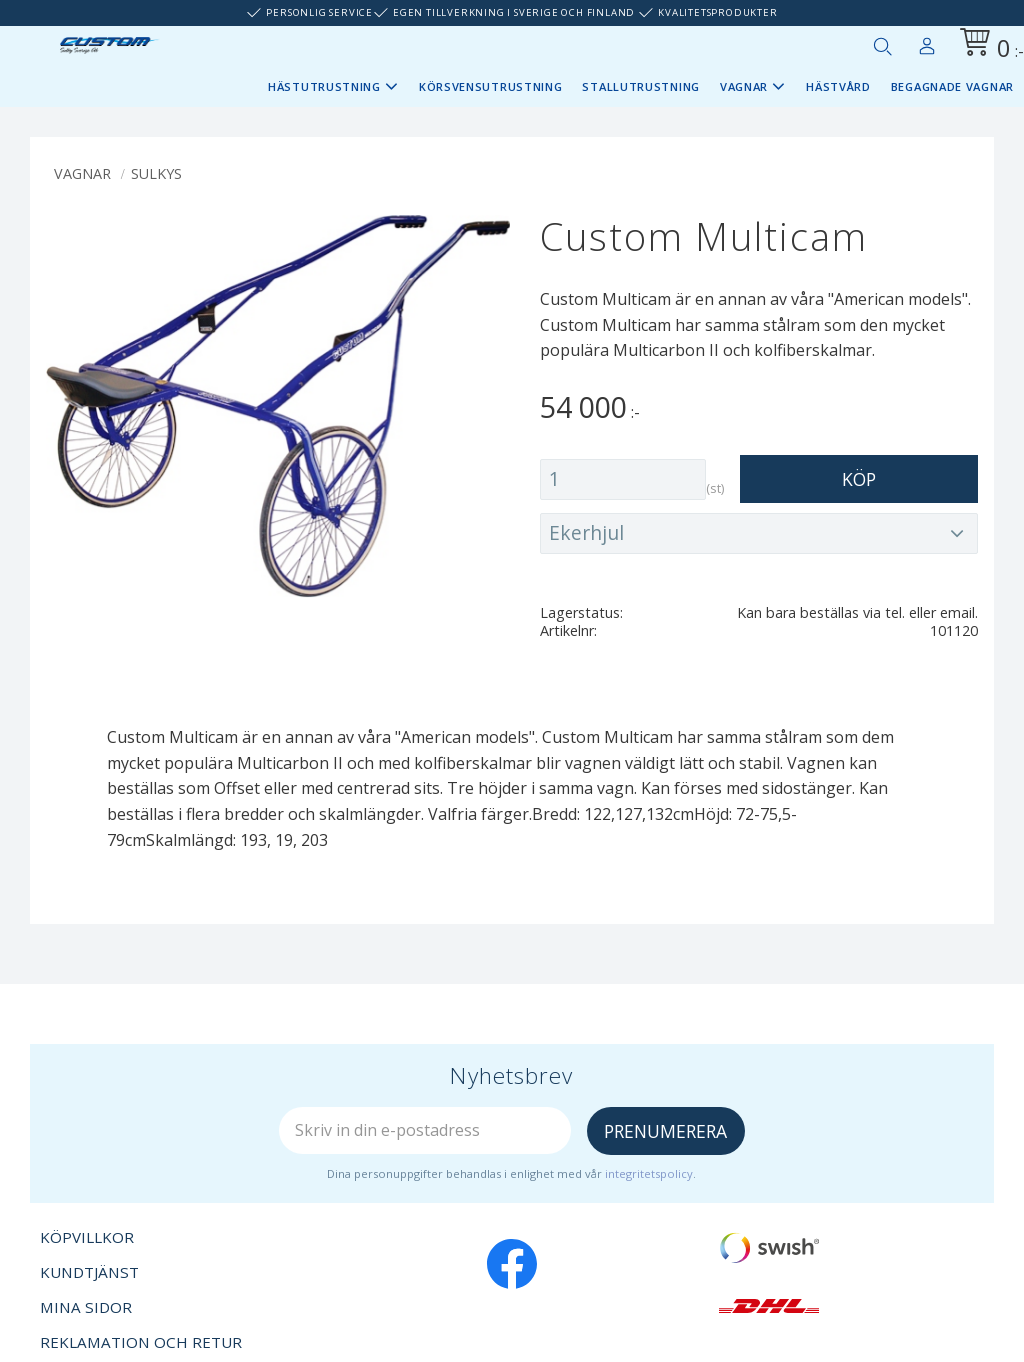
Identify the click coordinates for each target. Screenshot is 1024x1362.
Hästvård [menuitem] (838, 86)
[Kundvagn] (988, 45)
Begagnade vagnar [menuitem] (952, 86)
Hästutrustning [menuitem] (324, 86)
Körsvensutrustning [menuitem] (491, 86)
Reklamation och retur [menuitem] (141, 1342)
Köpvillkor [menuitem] (87, 1237)
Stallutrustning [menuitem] (641, 86)
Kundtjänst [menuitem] (89, 1272)
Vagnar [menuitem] (744, 86)
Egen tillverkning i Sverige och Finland (514, 12)
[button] (882, 46)
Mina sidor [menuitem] (927, 42)
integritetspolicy (649, 1173)
